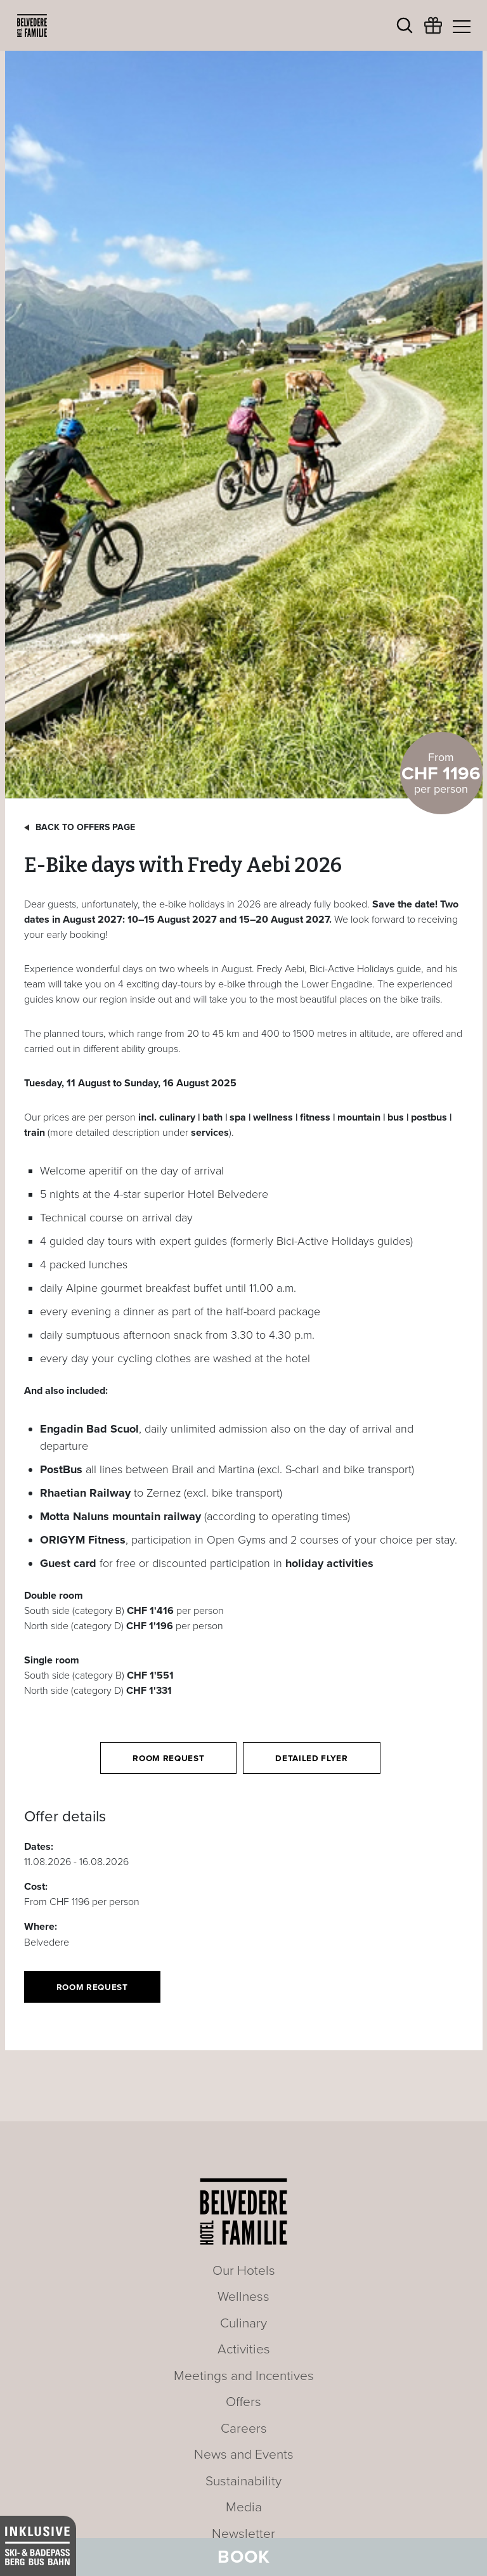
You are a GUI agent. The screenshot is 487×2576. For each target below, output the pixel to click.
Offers (243, 2402)
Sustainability (243, 2481)
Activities (244, 2349)
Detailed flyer (311, 1758)
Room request (168, 1758)
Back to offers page (85, 827)
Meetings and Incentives (244, 2376)
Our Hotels (243, 2271)
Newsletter (243, 2534)
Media (244, 2507)
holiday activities (329, 1563)
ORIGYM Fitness (83, 1540)
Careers (244, 2428)
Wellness (243, 2297)
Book (244, 2557)
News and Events (244, 2454)
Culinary (243, 2323)
